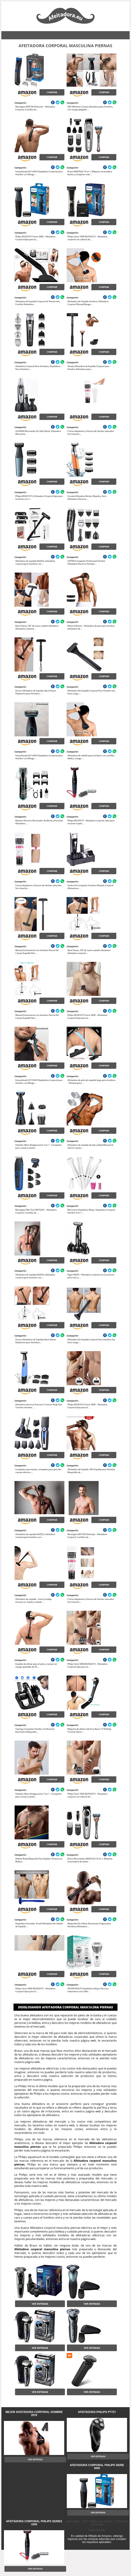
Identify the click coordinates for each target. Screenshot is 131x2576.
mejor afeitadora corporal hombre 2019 (34, 2414)
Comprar (52, 92)
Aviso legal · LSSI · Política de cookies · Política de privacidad (97, 2523)
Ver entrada (40, 2303)
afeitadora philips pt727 (97, 2412)
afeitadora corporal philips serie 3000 (97, 2467)
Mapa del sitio (96, 2530)
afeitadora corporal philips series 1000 (34, 2523)
